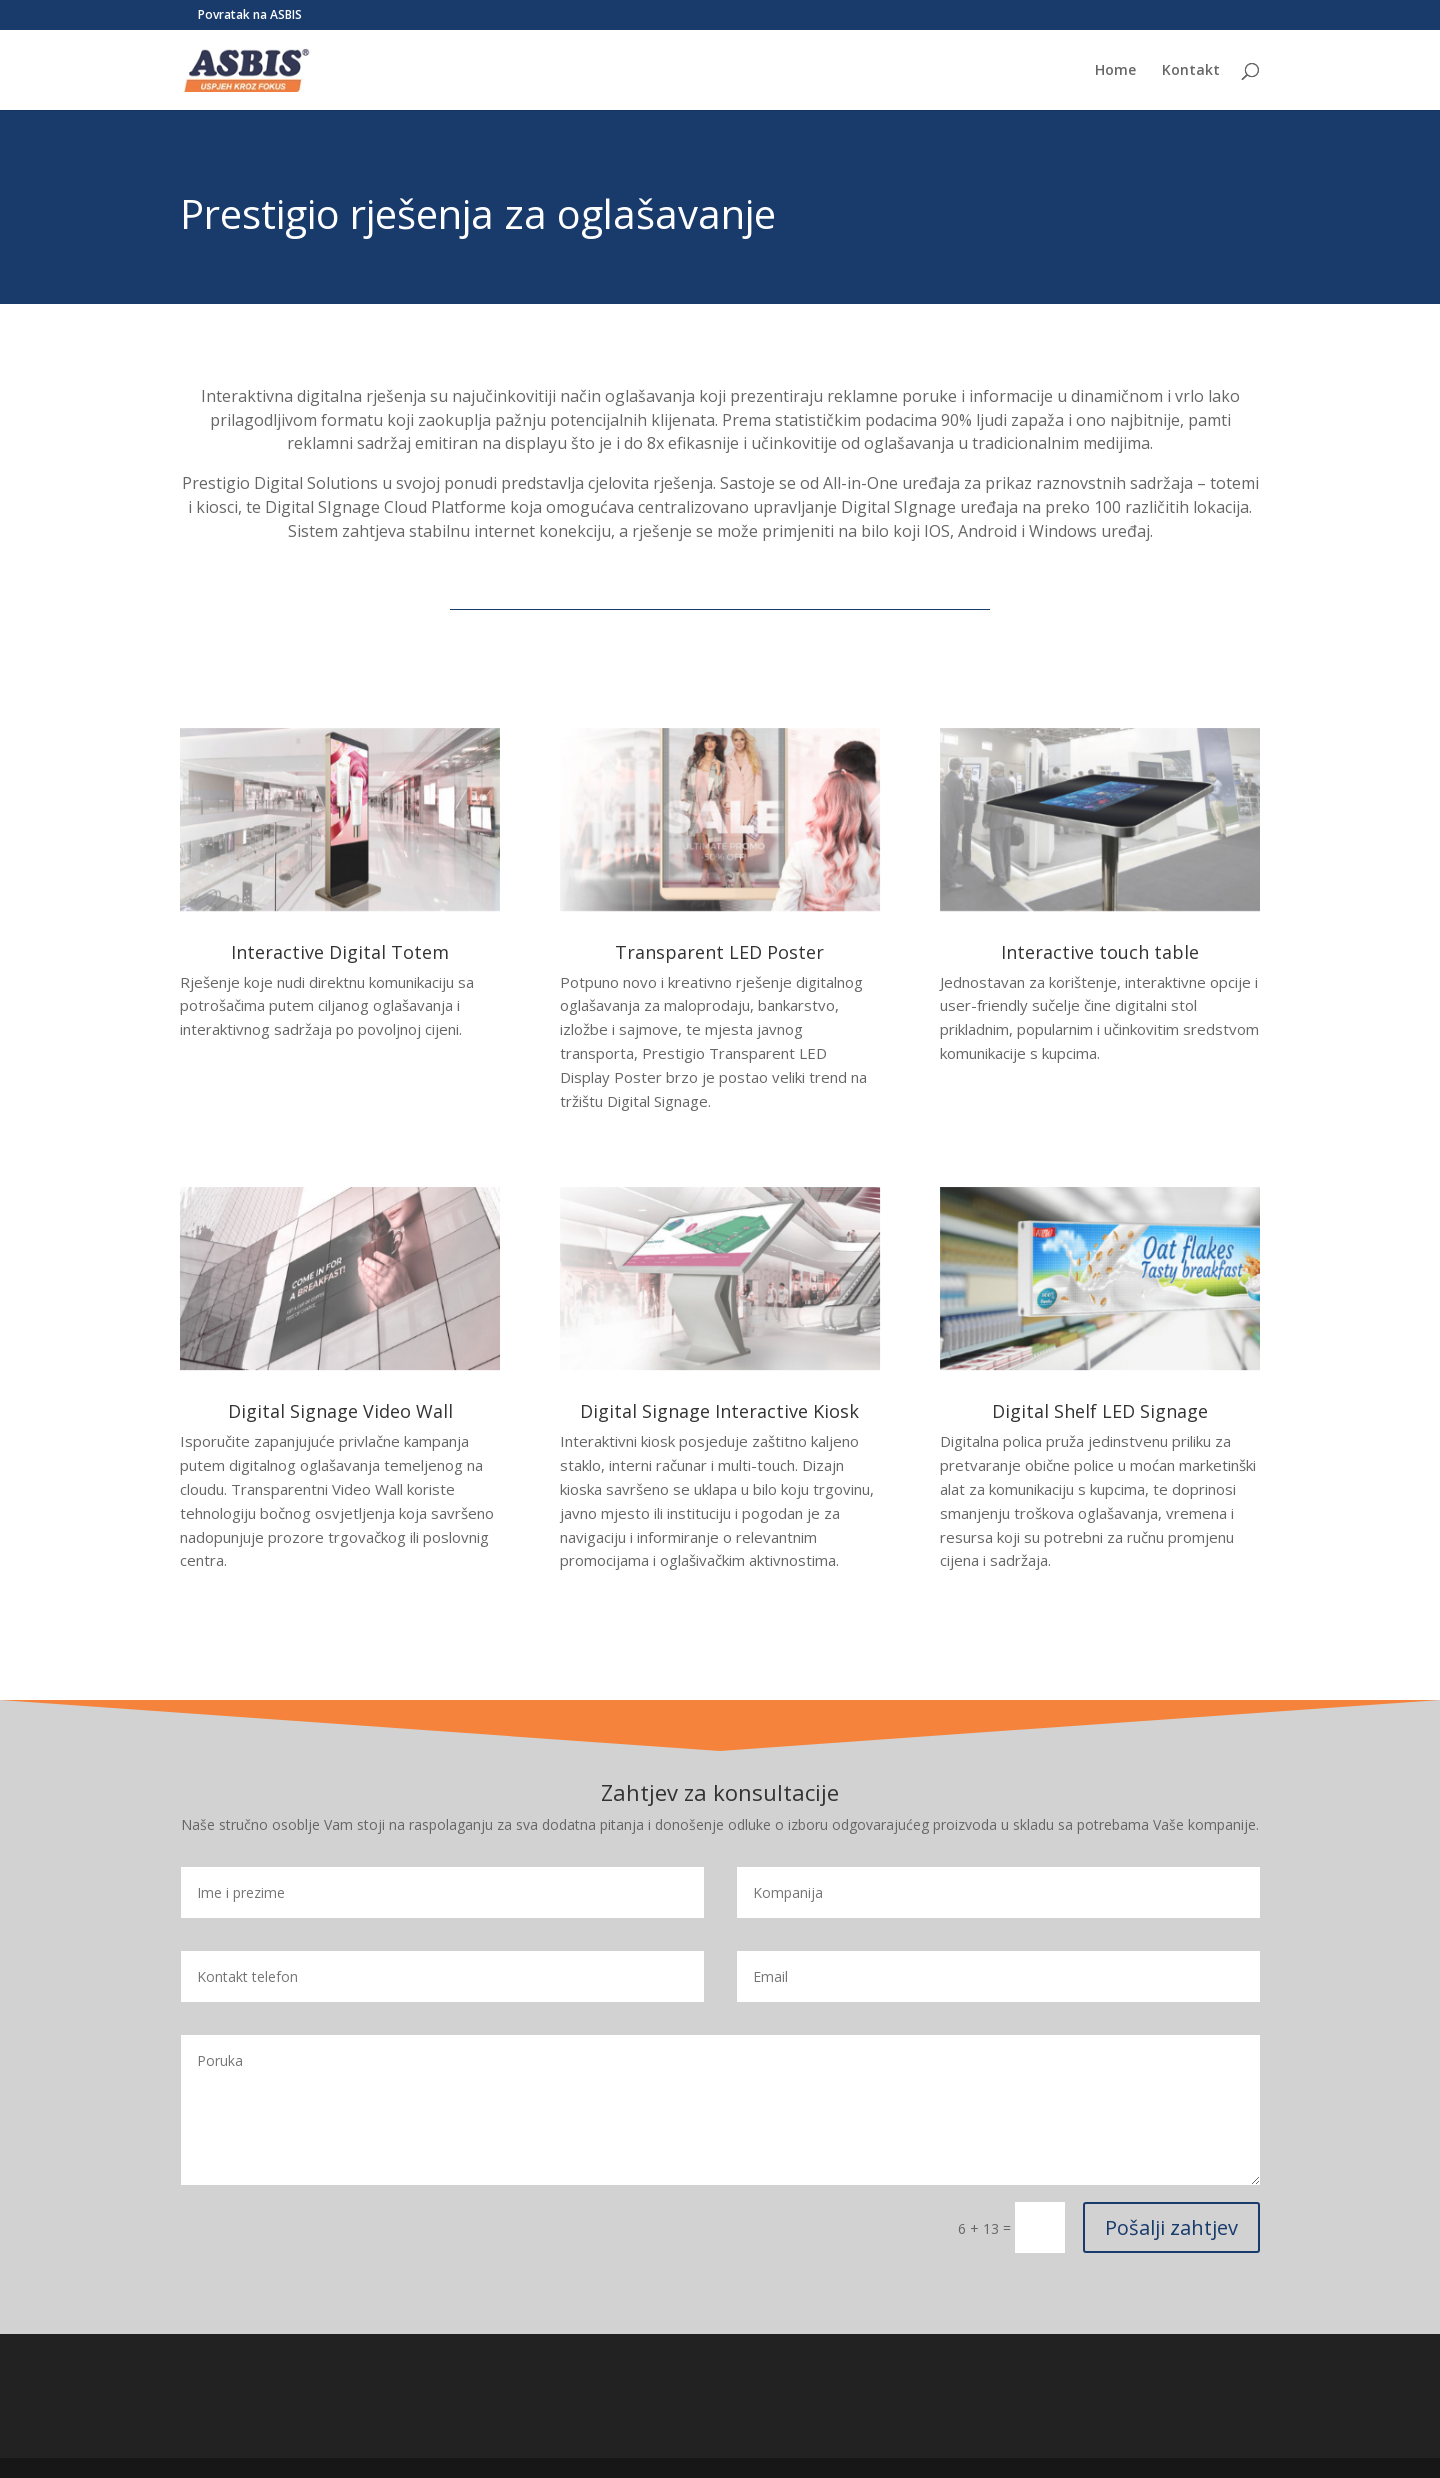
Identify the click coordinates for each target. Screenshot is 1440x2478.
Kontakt (1191, 71)
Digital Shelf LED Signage (1100, 1411)
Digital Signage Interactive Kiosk (719, 1411)
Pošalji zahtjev (1171, 2227)
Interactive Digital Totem (340, 952)
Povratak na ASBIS (250, 16)
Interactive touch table (1100, 952)
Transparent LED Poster (719, 952)
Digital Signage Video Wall (340, 1411)
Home (1115, 71)
